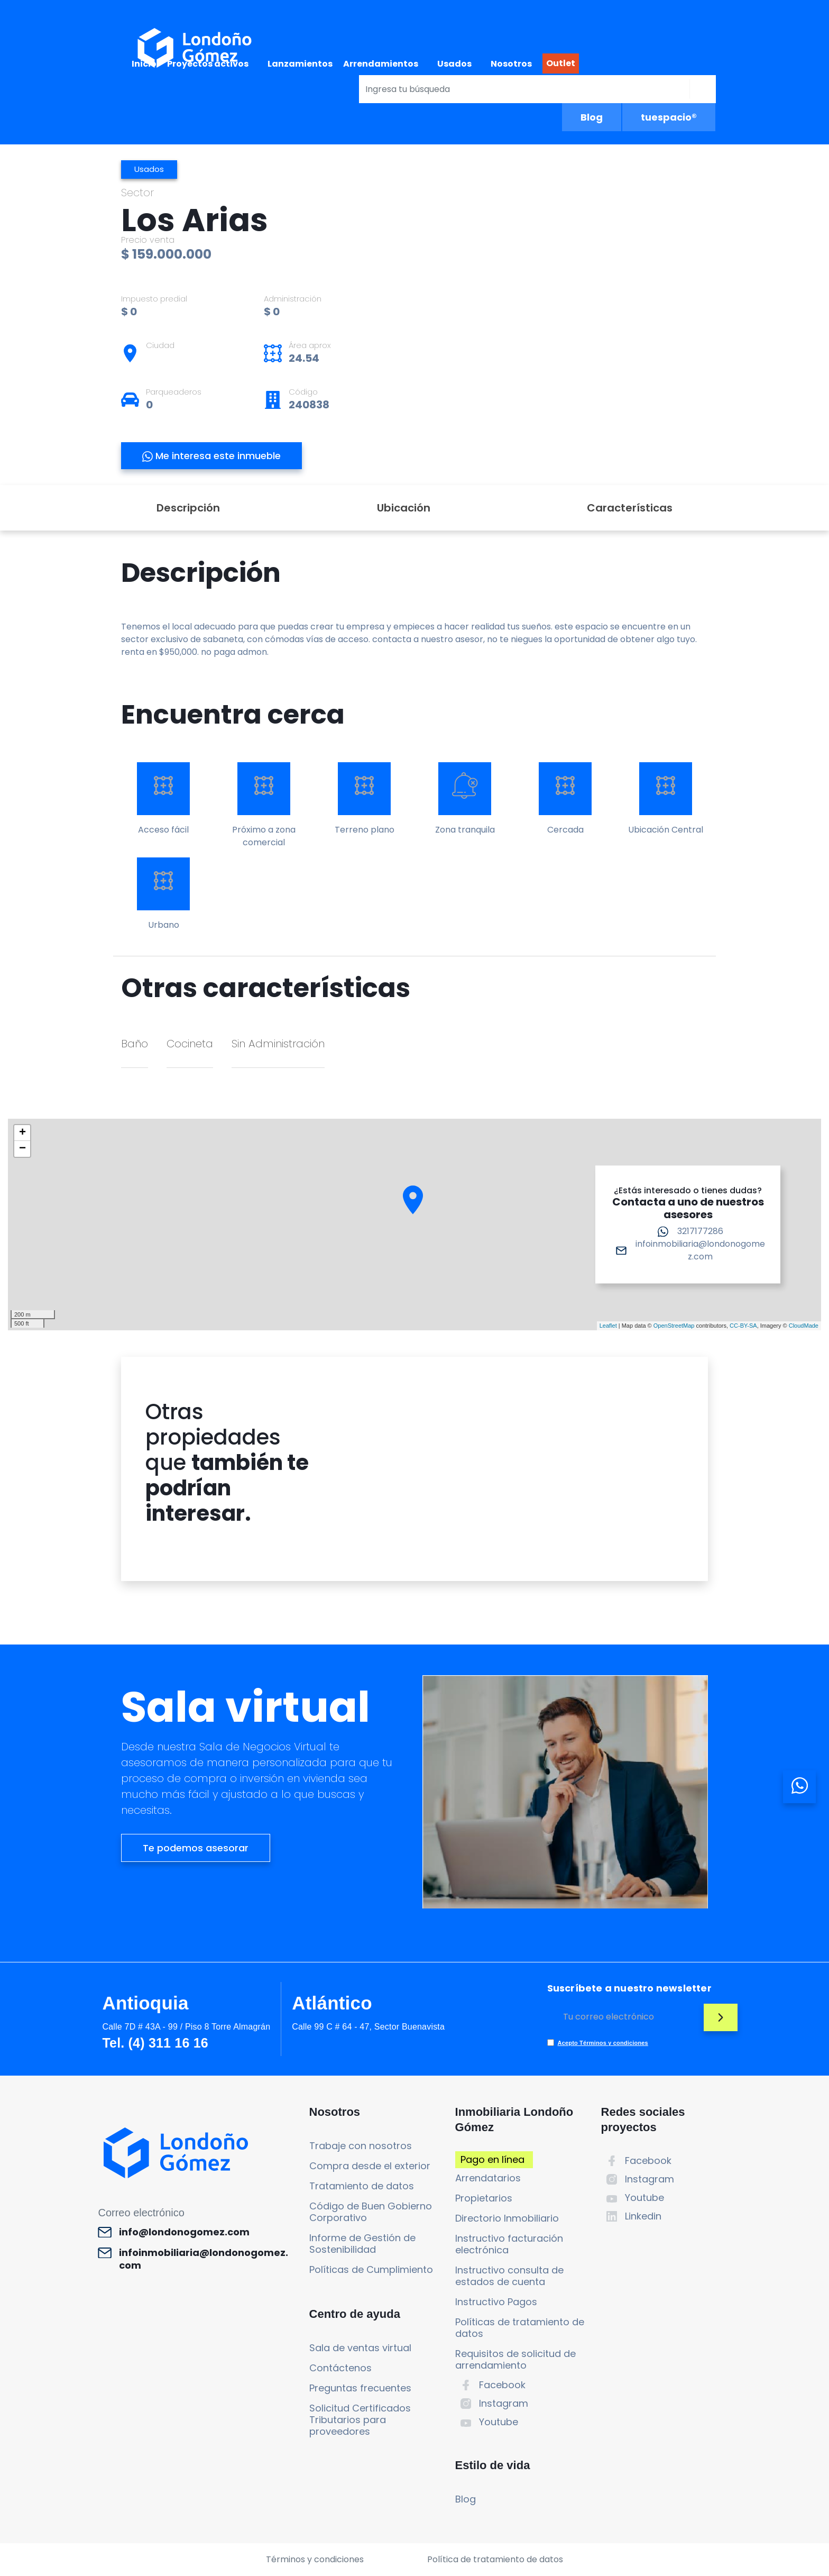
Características (630, 507)
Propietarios (483, 2198)
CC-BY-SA (743, 1325)
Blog (592, 117)
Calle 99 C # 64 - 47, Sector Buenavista (368, 2026)
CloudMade (803, 1325)
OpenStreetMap (674, 1325)
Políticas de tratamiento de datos (519, 2327)
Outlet (560, 63)
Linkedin (643, 2216)
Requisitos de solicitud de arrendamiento (515, 2359)
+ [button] (22, 1133)
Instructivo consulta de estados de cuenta (509, 2275)
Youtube (498, 2421)
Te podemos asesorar (195, 1848)
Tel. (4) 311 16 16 (155, 2042)
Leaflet (608, 1325)
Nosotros (511, 64)
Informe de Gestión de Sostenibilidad (362, 2243)
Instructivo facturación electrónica (509, 2244)
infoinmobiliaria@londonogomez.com (700, 1250)
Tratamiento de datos (361, 2186)
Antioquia (145, 2003)
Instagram (503, 2403)
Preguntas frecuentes (360, 2388)
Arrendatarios (488, 2178)
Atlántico (332, 2003)
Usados (454, 64)
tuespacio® (669, 117)
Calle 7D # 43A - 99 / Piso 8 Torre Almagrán (186, 2026)
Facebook (502, 2384)
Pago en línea (492, 2159)
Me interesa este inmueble (211, 455)
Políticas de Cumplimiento (371, 2269)
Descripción (188, 507)
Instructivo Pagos (496, 2301)
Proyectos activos (207, 64)
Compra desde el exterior (369, 2165)
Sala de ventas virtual (360, 2347)
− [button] (22, 1149)
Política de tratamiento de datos (495, 2559)
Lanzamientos (300, 64)
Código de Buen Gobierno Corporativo (370, 2211)
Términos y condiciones (315, 2559)
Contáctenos (340, 2367)
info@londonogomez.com (184, 2232)
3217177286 (700, 1231)
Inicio (144, 64)
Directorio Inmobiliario (507, 2218)
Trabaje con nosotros (360, 2145)
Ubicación (403, 507)
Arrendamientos (380, 64)
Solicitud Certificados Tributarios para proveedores (360, 2419)
